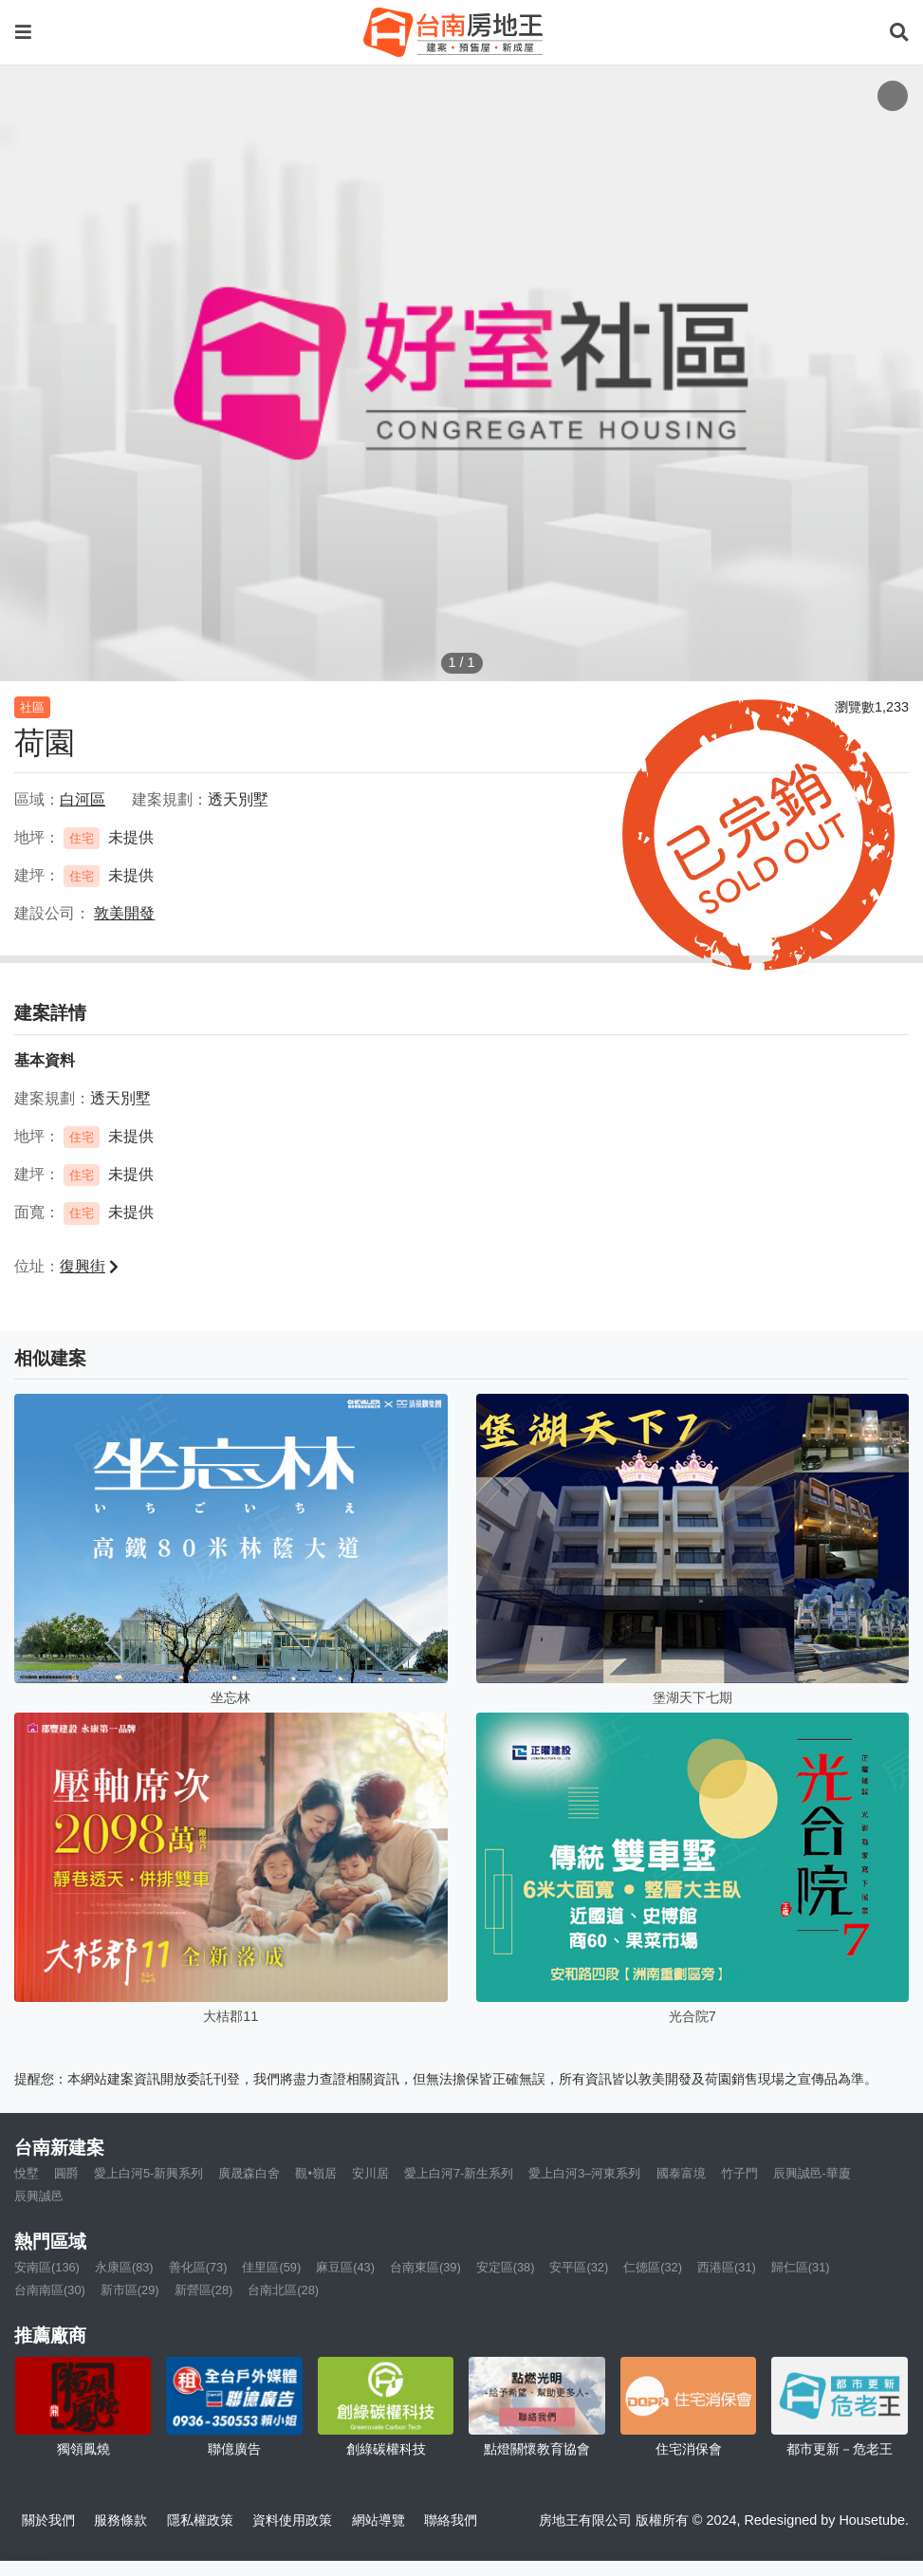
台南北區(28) (283, 2290)
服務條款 (120, 2520)
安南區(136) (47, 2267)
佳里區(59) (271, 2267)
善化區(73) (198, 2267)
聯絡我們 (450, 2520)
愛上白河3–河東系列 (584, 2173)
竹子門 (739, 2173)
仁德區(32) (652, 2267)
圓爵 (66, 2173)
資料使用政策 (292, 2520)
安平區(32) (578, 2267)
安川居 (370, 2173)
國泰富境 (681, 2173)
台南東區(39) (425, 2267)
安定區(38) (505, 2267)
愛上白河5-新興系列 (148, 2173)
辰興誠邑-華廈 (812, 2173)
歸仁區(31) (800, 2267)
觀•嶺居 (315, 2173)
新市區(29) (130, 2290)
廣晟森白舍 (249, 2173)
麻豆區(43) (345, 2267)
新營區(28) (204, 2290)
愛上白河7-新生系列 (458, 2173)
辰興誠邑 (39, 2196)
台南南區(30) (49, 2290)
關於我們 (48, 2520)
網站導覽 (378, 2520)
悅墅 (26, 2173)
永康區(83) (124, 2267)
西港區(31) (726, 2267)
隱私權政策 (200, 2520)
